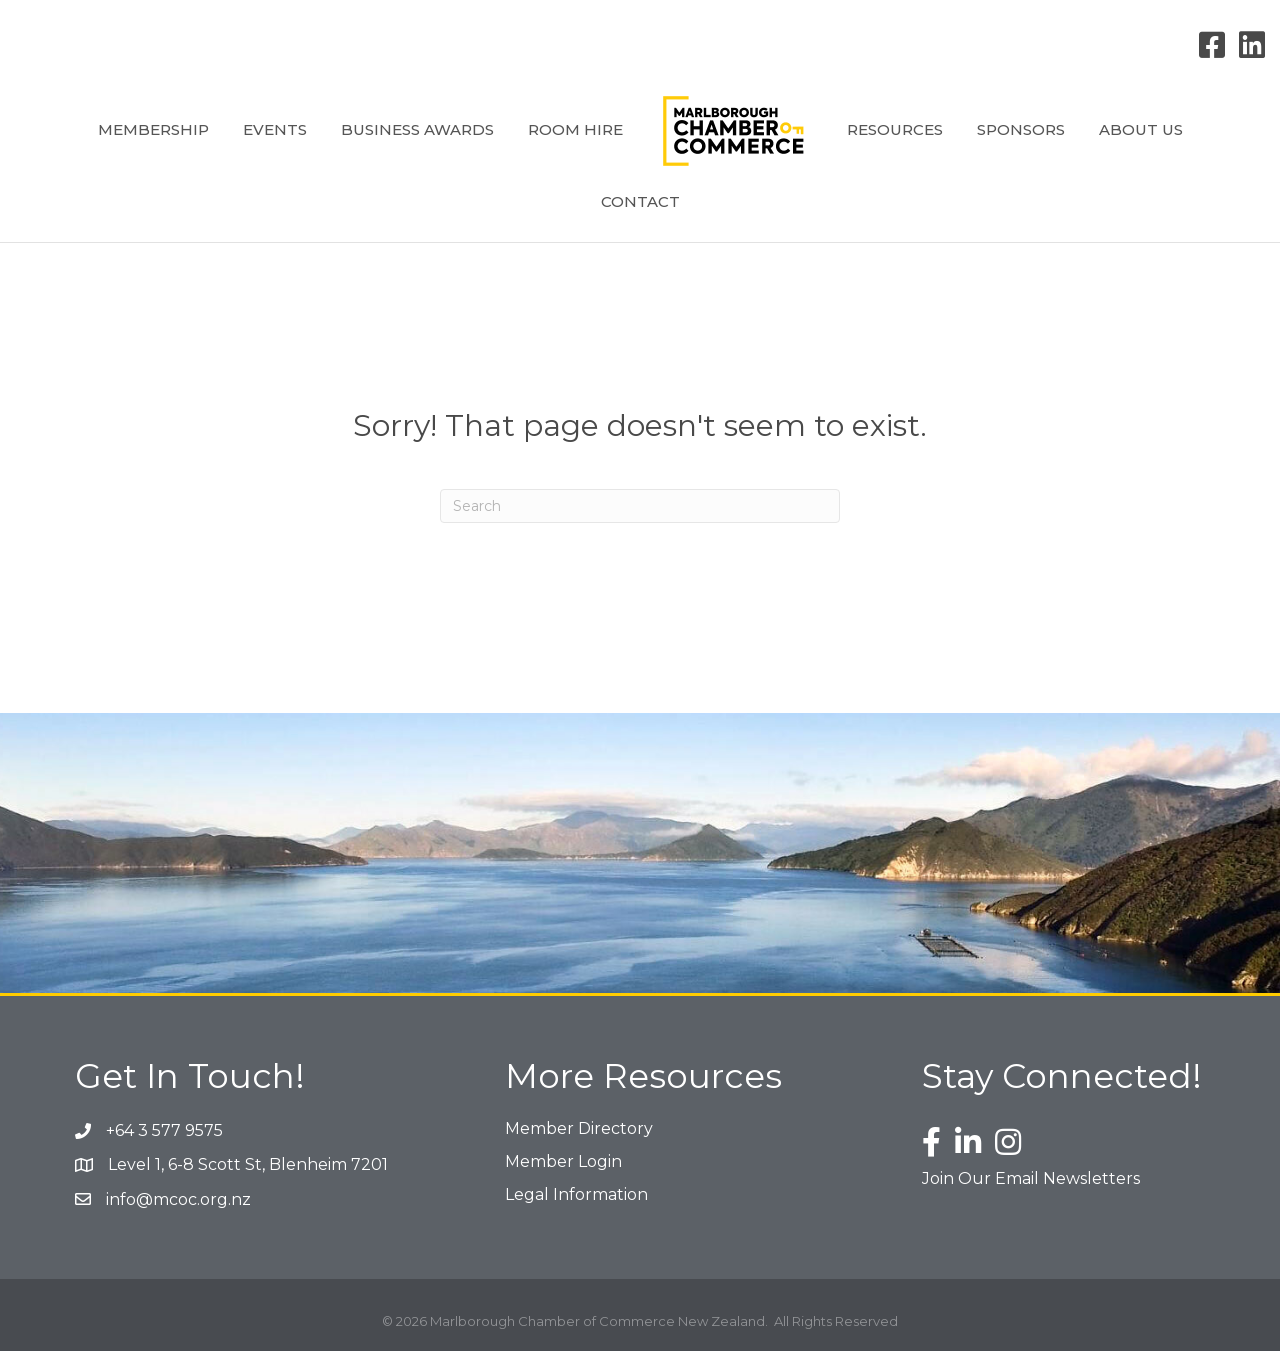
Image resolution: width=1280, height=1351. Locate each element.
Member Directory (579, 1128)
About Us (1141, 129)
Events (275, 129)
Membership (153, 129)
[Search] (640, 506)
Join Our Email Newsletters (1031, 1178)
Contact (640, 201)
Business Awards (417, 129)
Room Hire (575, 129)
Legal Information (576, 1194)
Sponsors (1021, 129)
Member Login (563, 1161)
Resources (895, 129)
